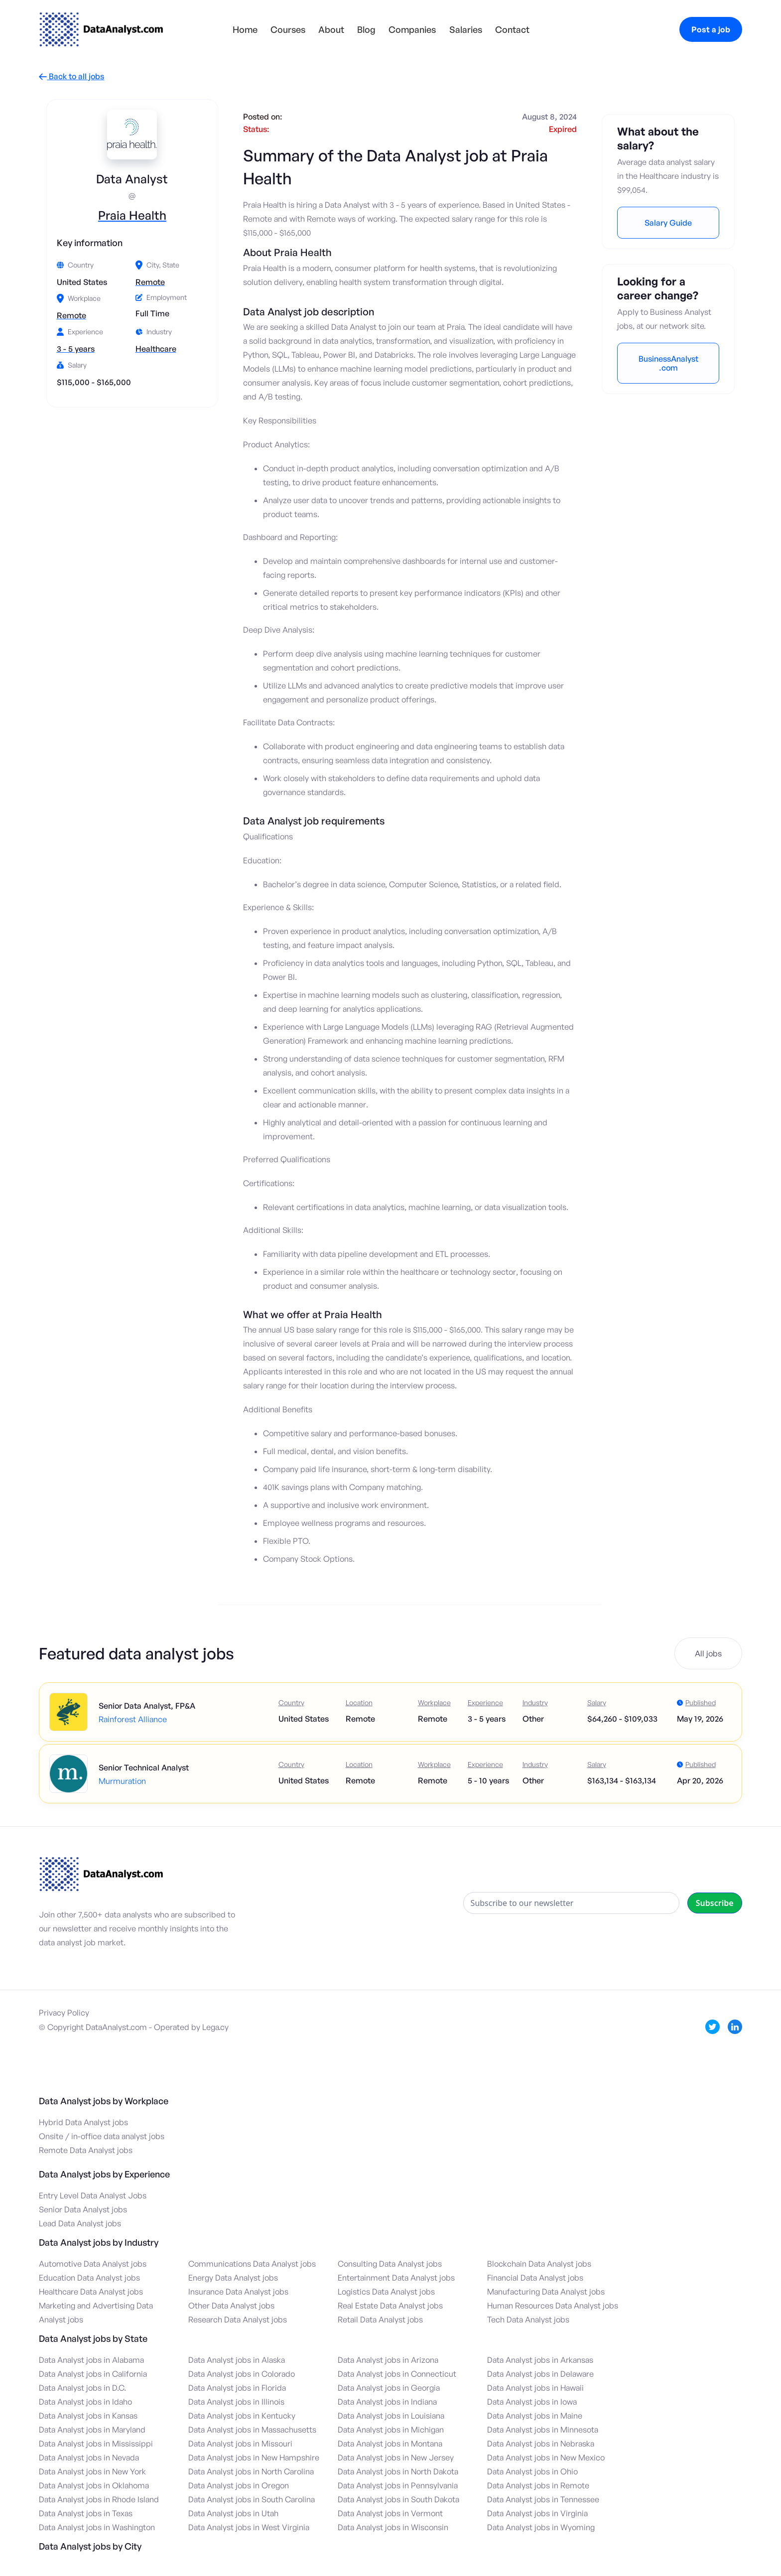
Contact (512, 29)
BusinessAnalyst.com (668, 363)
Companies (412, 29)
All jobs (708, 1653)
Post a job (710, 29)
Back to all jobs (71, 76)
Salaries (465, 29)
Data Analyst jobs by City (90, 2546)
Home (245, 29)
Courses (287, 29)
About (331, 29)
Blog (366, 29)
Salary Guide (668, 223)
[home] (101, 29)
